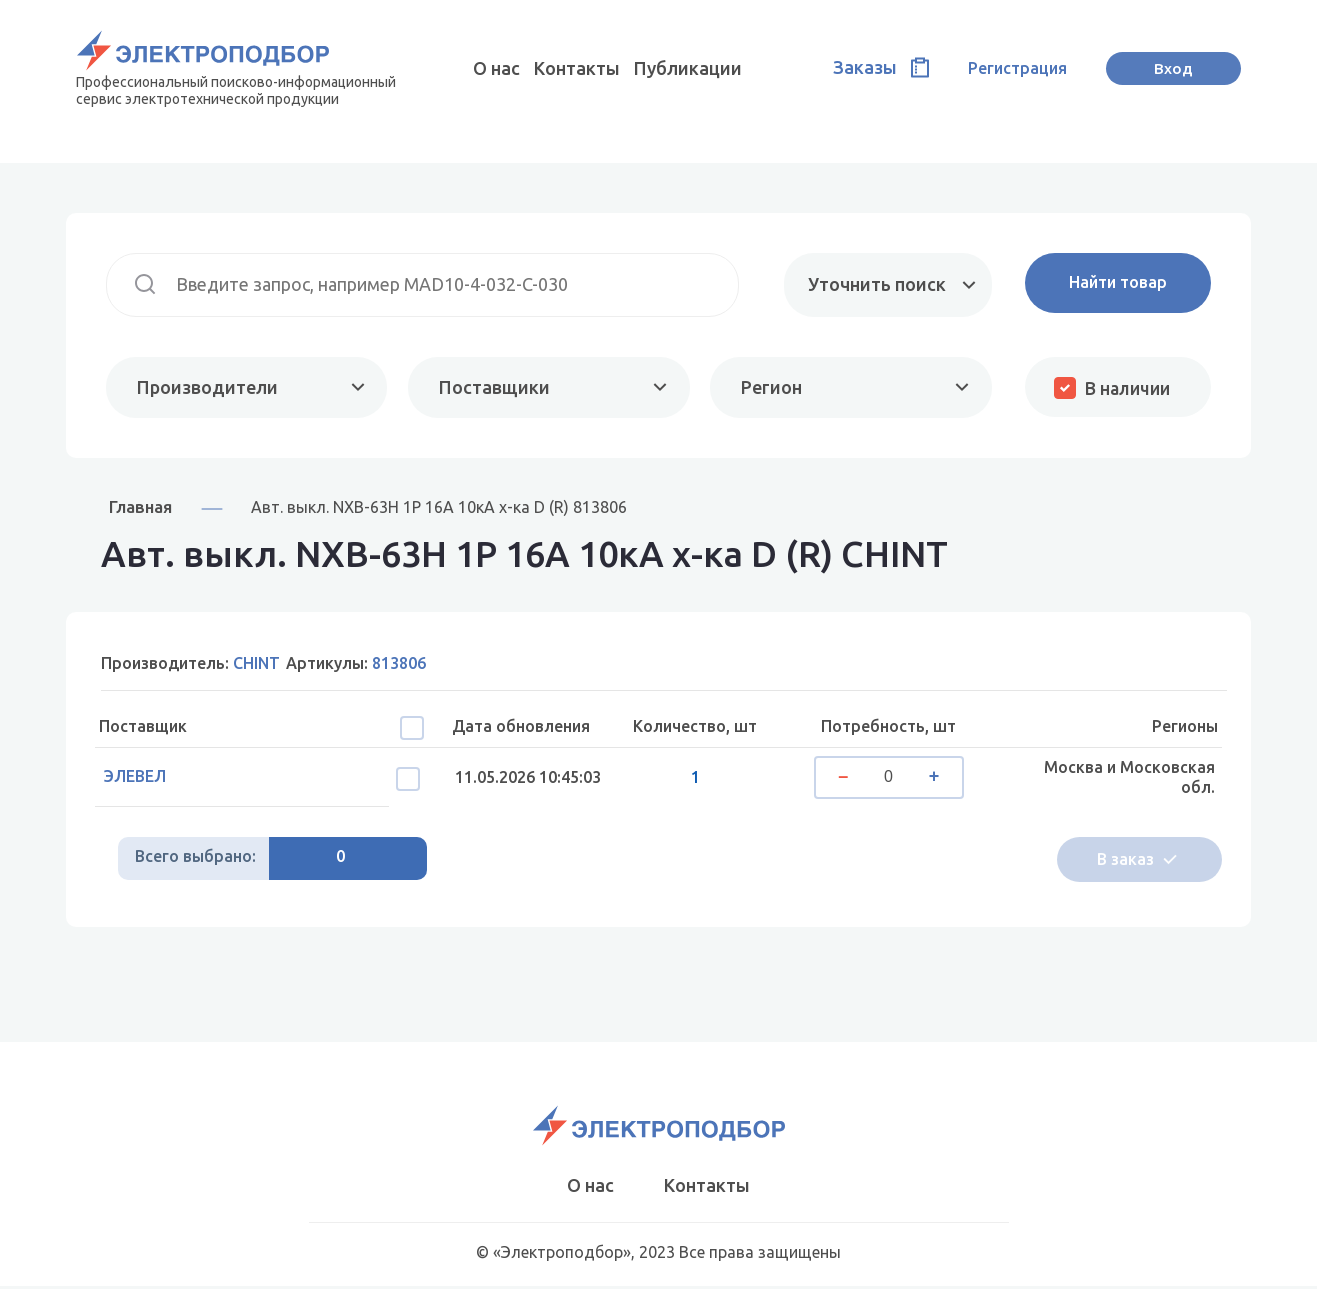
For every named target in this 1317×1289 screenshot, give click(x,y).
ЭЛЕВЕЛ (140, 778)
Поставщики (493, 387)
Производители (207, 387)
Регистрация (1017, 68)
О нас (496, 68)
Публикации (688, 68)
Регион (769, 387)
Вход (1173, 68)
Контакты (577, 68)
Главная (140, 507)
